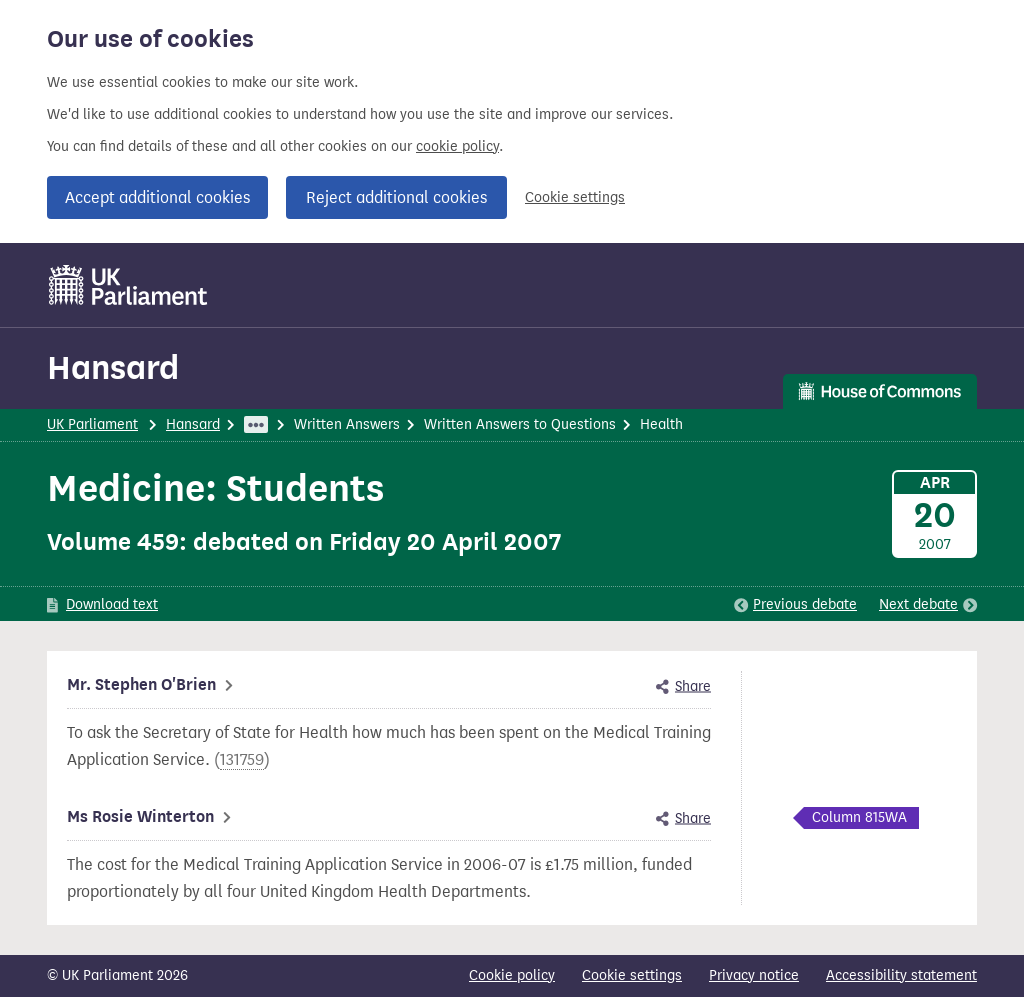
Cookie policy (512, 975)
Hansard (113, 367)
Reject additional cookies (396, 197)
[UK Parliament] (128, 285)
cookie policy (457, 146)
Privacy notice (754, 975)
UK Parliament (92, 424)
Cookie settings (575, 197)
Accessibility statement (901, 975)
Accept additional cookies (157, 197)
